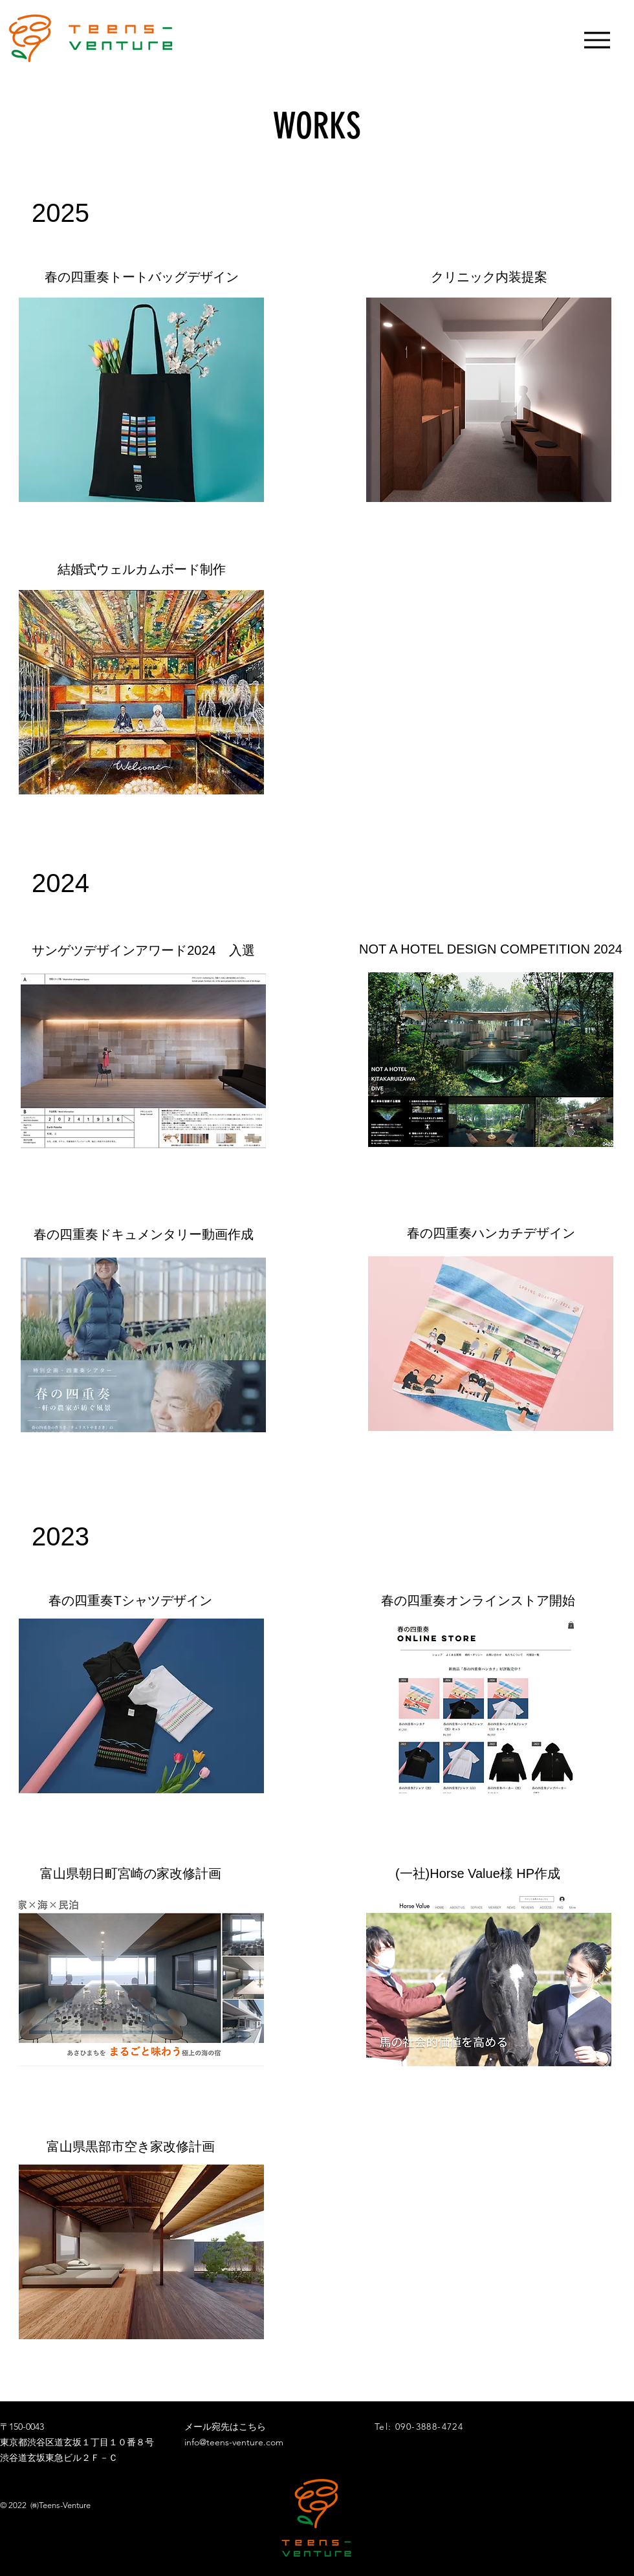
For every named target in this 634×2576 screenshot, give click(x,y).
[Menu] (597, 40)
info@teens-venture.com (233, 2442)
